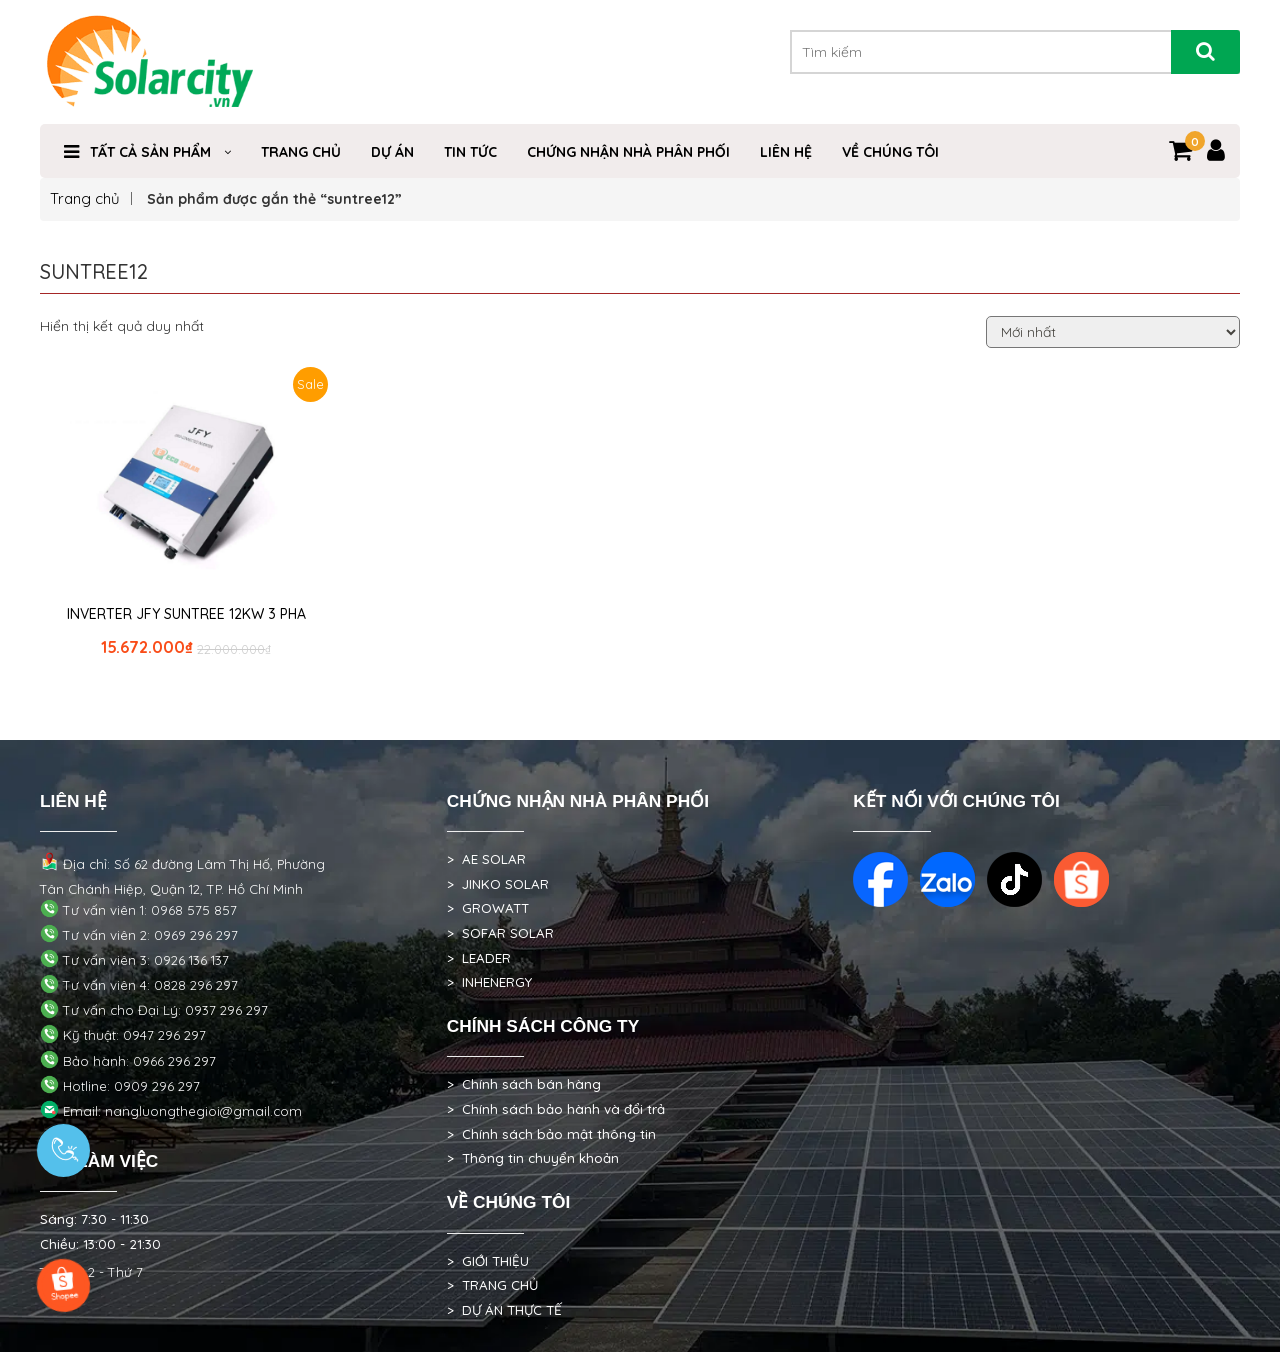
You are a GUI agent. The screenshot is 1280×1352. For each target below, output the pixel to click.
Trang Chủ (301, 152)
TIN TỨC (470, 152)
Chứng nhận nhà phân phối (628, 152)
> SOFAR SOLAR (500, 933)
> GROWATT (488, 908)
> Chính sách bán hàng (524, 1084)
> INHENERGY (489, 982)
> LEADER (479, 958)
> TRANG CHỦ (492, 1285)
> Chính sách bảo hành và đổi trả (556, 1109)
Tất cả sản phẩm (150, 152)
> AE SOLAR (486, 859)
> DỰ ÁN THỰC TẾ (504, 1310)
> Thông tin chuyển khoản (533, 1158)
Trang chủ (85, 198)
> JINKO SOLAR (498, 884)
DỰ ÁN (392, 152)
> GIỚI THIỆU (488, 1261)
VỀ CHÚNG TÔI (890, 152)
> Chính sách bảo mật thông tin (551, 1134)
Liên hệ (786, 152)
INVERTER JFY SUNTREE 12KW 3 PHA (186, 614)
